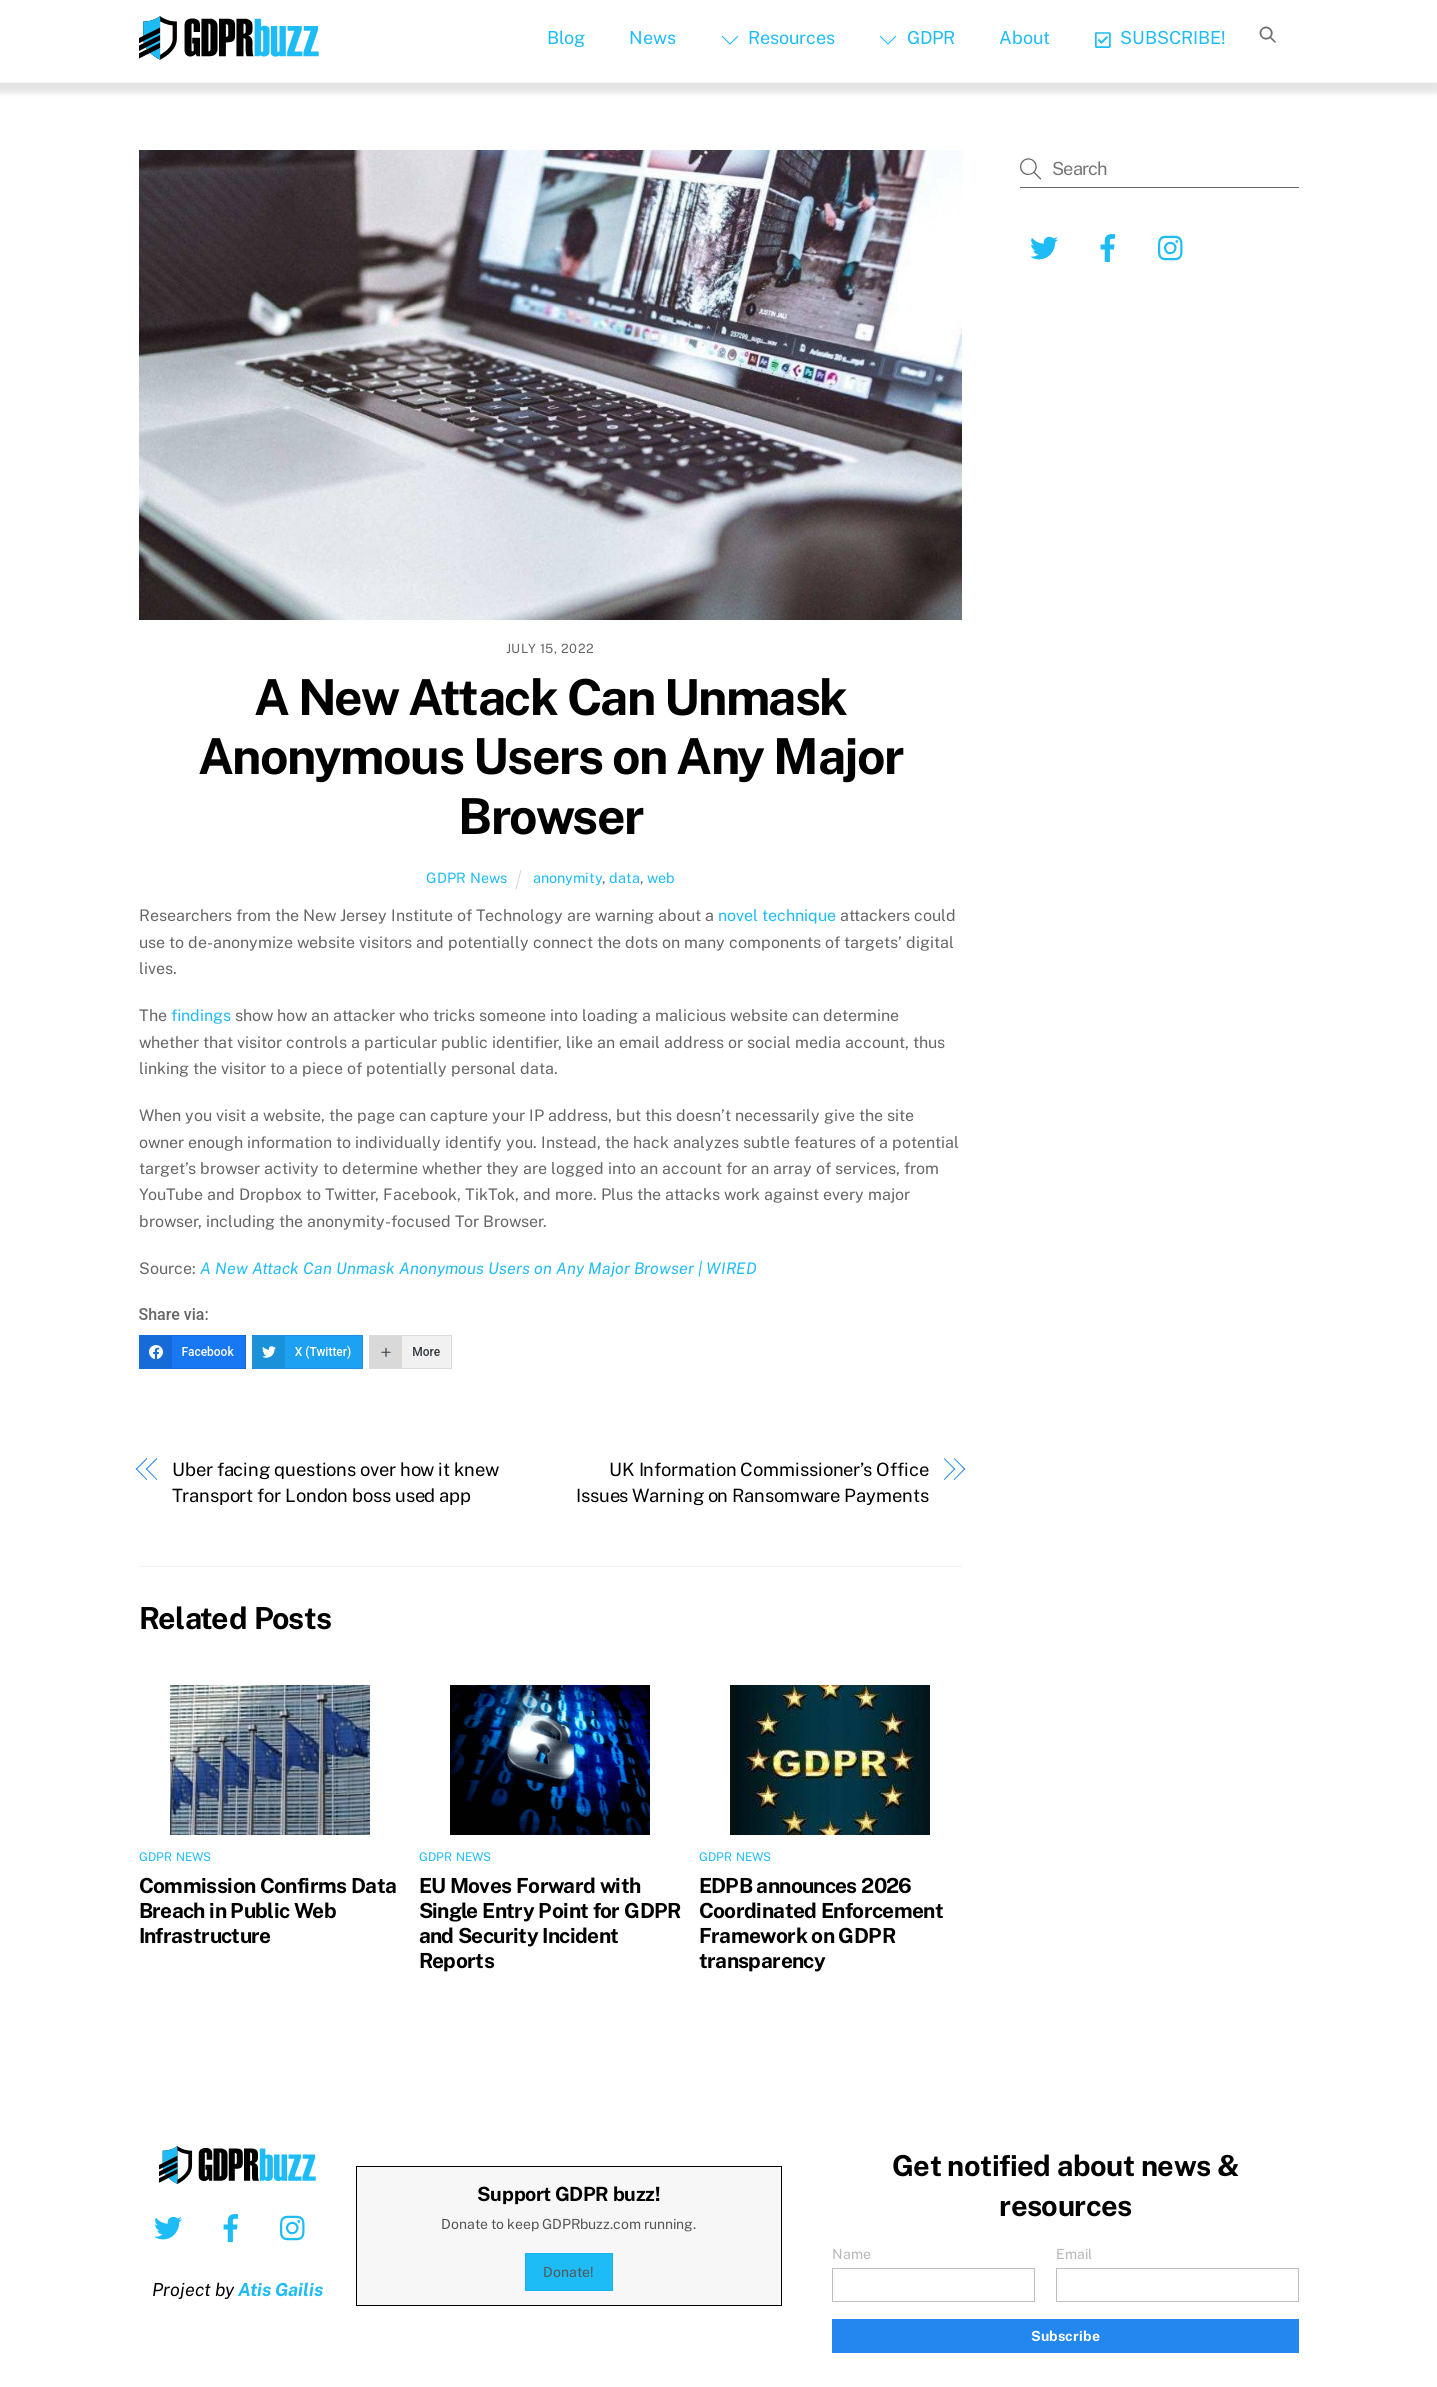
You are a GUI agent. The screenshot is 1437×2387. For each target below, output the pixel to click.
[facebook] (1111, 246)
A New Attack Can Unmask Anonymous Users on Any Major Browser (550, 756)
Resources (778, 37)
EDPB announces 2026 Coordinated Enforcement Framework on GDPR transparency (821, 1923)
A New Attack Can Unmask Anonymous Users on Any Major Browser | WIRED (478, 1268)
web (661, 877)
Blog (566, 37)
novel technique (777, 915)
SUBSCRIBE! (1160, 37)
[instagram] (1175, 246)
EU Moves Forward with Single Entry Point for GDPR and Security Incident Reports (550, 1923)
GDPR (916, 37)
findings (201, 1015)
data (624, 877)
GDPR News (466, 877)
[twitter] (1047, 246)
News (652, 37)
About (1024, 37)
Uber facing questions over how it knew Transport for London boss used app (335, 1482)
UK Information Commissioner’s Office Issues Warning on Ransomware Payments (752, 1482)
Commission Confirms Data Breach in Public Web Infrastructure (268, 1910)
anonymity (567, 877)
